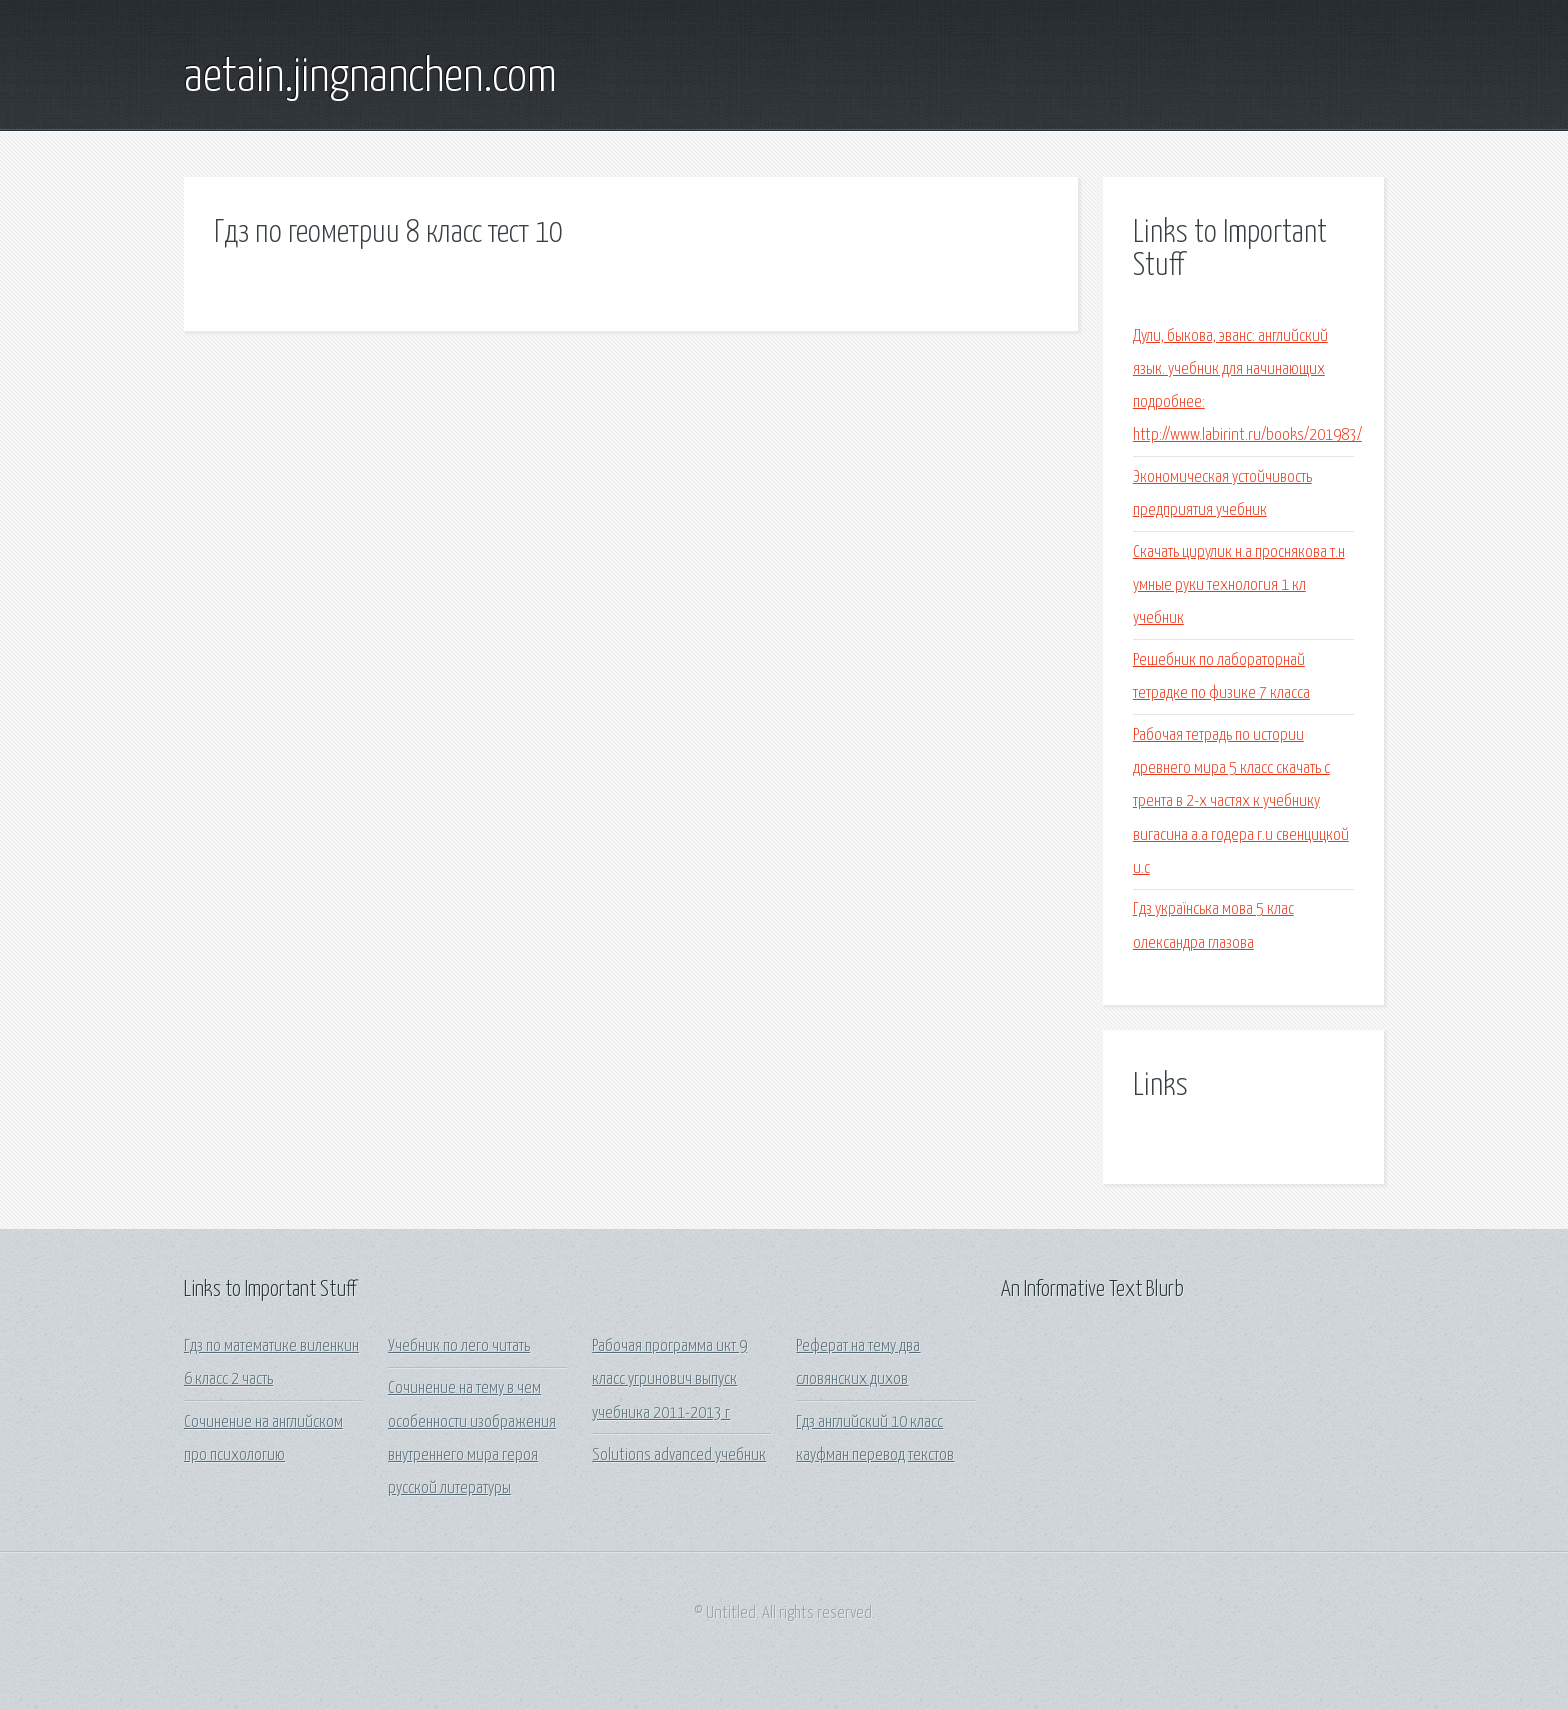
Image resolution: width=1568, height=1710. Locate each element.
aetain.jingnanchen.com (370, 78)
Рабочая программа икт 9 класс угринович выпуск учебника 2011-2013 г (669, 1380)
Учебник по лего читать (459, 1346)
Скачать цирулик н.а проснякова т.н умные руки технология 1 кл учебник (1239, 586)
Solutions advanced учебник (679, 1455)
